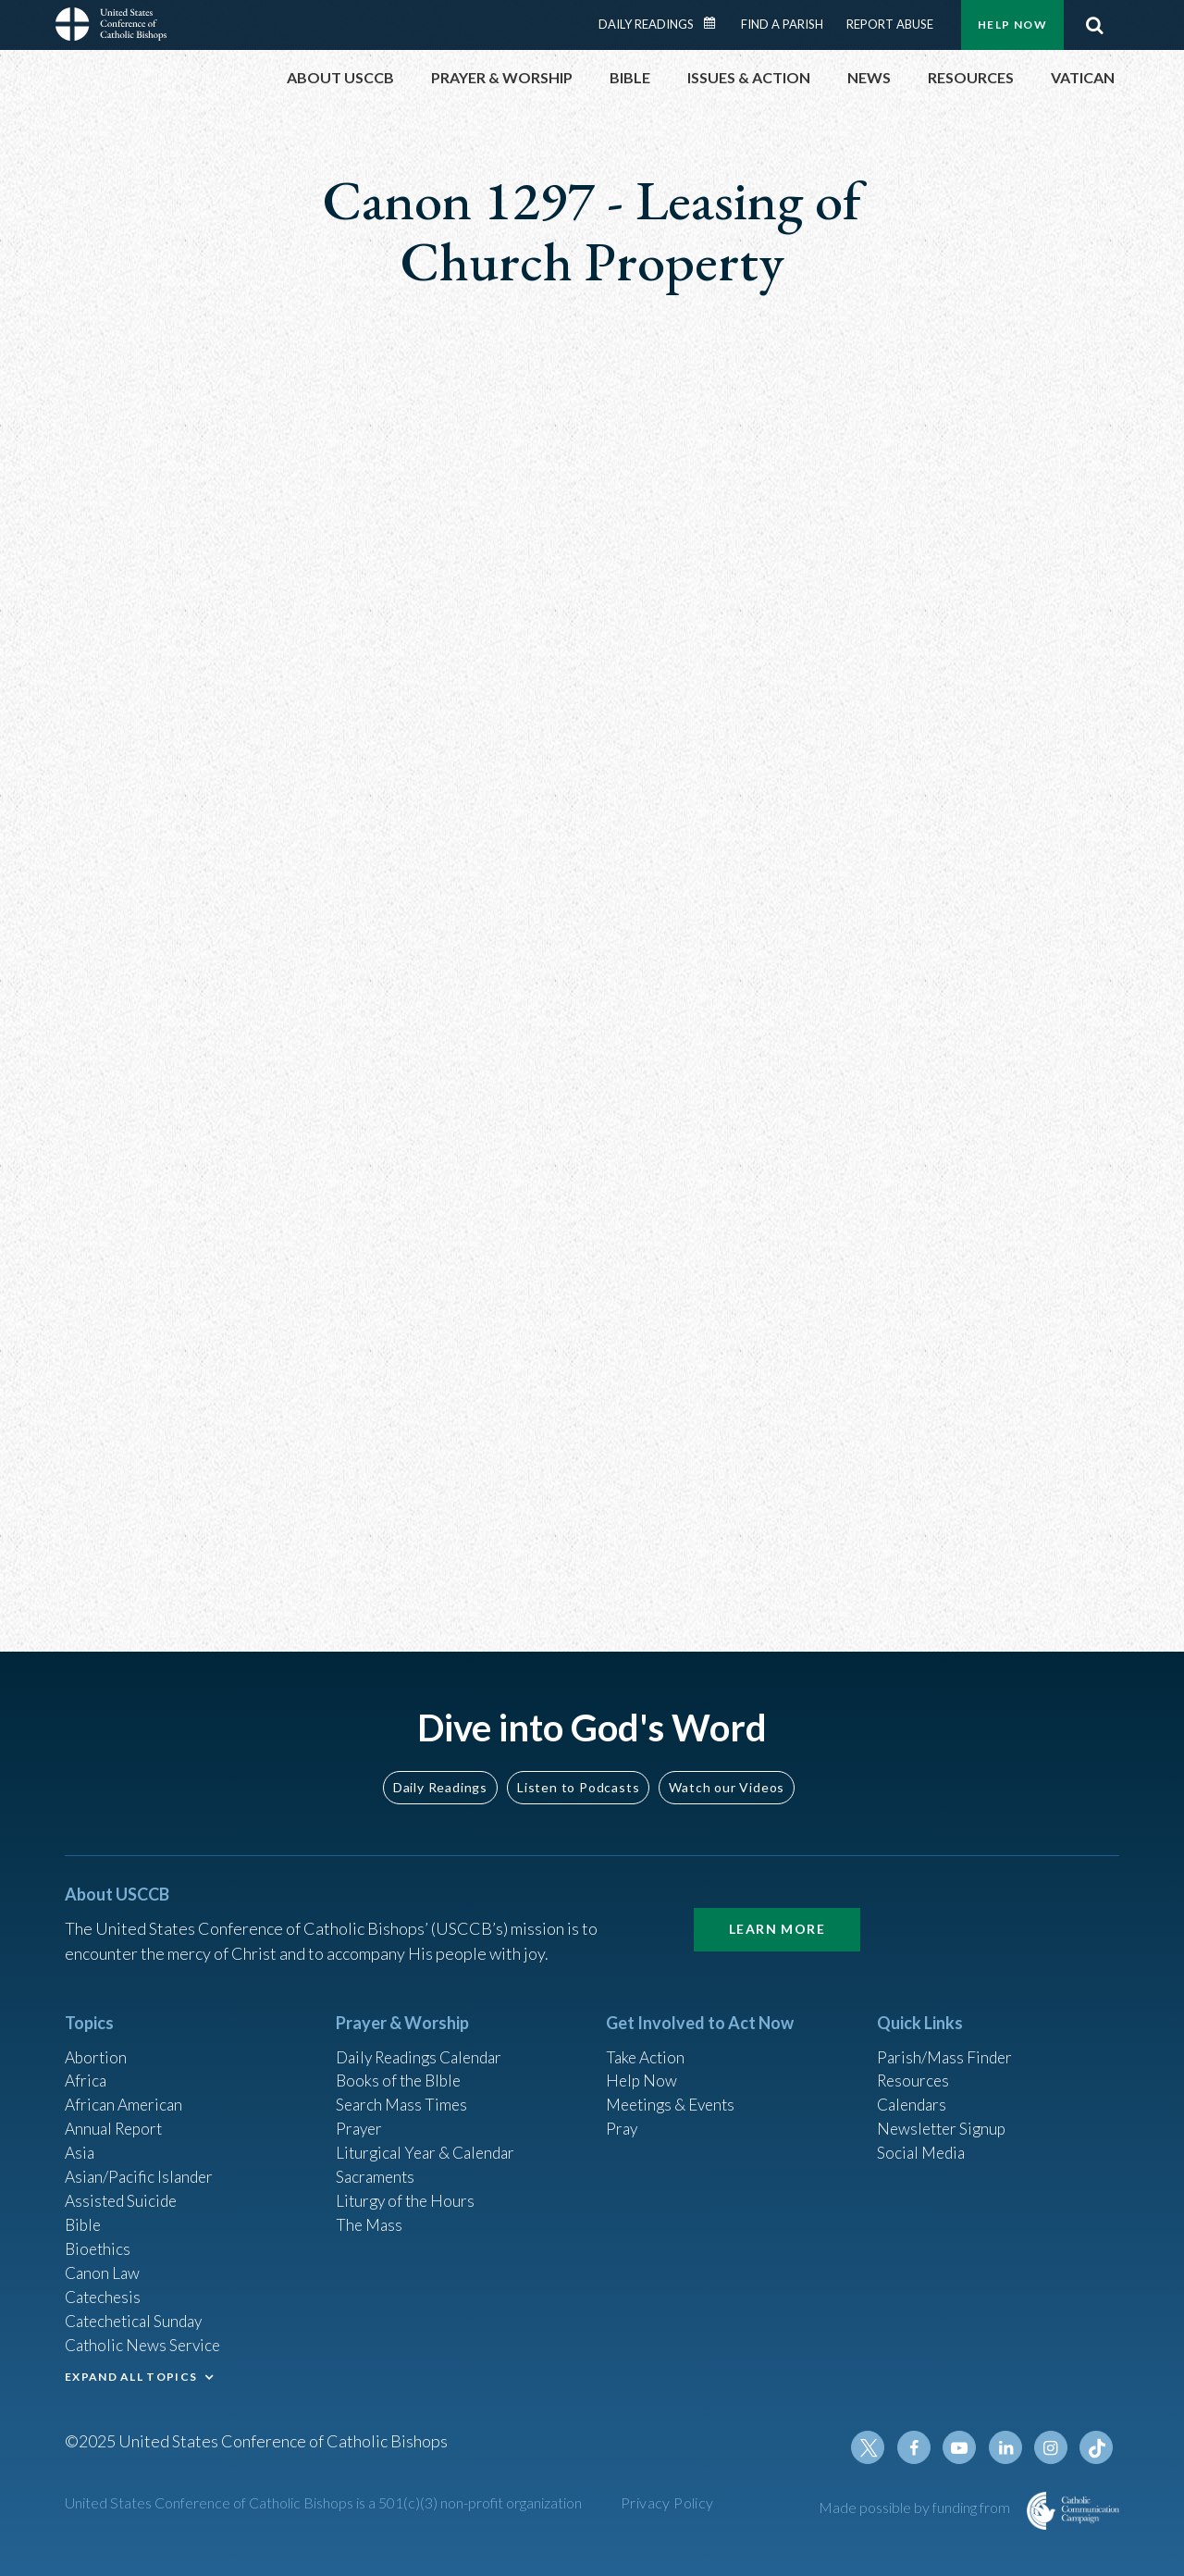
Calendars (914, 2092)
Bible (84, 2217)
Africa (86, 2067)
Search (1094, 25)
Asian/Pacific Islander (141, 2167)
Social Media (923, 2142)
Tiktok (1097, 2447)
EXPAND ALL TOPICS (131, 2374)
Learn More (777, 1914)
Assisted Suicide (123, 2192)
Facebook (919, 2447)
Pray (622, 2117)
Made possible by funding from (916, 2507)
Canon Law (103, 2267)
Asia (80, 2142)
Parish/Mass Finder (947, 2042)
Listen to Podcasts (578, 1771)
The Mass (370, 2217)
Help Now (1012, 24)
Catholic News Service (146, 2342)
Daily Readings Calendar (716, 23)
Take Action (647, 2042)
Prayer (360, 2117)
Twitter (875, 2447)
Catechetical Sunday (138, 2317)
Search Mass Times (404, 2092)
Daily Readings (646, 24)
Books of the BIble (401, 2067)
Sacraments (377, 2167)
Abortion (97, 2042)
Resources (915, 2067)
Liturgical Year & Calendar (430, 2142)
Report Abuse (889, 24)
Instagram (1052, 2447)
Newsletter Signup (944, 2117)
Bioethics (99, 2242)
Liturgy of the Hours (407, 2192)
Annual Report (116, 2117)
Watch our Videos (726, 1771)
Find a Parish (782, 24)
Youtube (963, 2447)
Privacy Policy (667, 2502)
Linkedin (1008, 2447)
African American (126, 2092)
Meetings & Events (675, 2092)
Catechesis (105, 2292)
